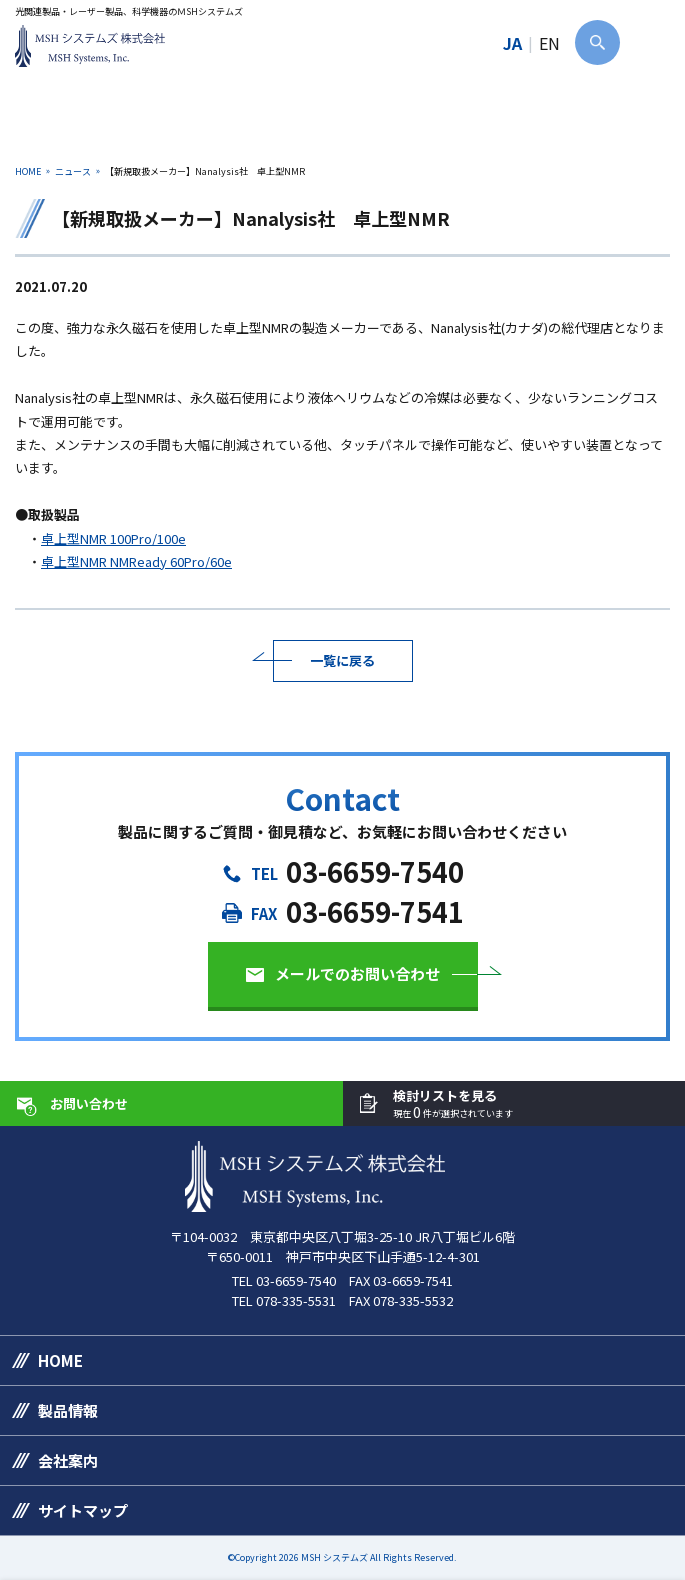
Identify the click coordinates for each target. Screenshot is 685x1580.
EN (549, 43)
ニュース (73, 171)
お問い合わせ (89, 1103)
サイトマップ (83, 1510)
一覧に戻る (342, 660)
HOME (28, 171)
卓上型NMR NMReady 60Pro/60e (136, 561)
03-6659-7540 (375, 871)
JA (512, 43)
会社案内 (68, 1460)
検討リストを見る (453, 1104)
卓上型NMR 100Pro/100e (113, 538)
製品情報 (68, 1410)
